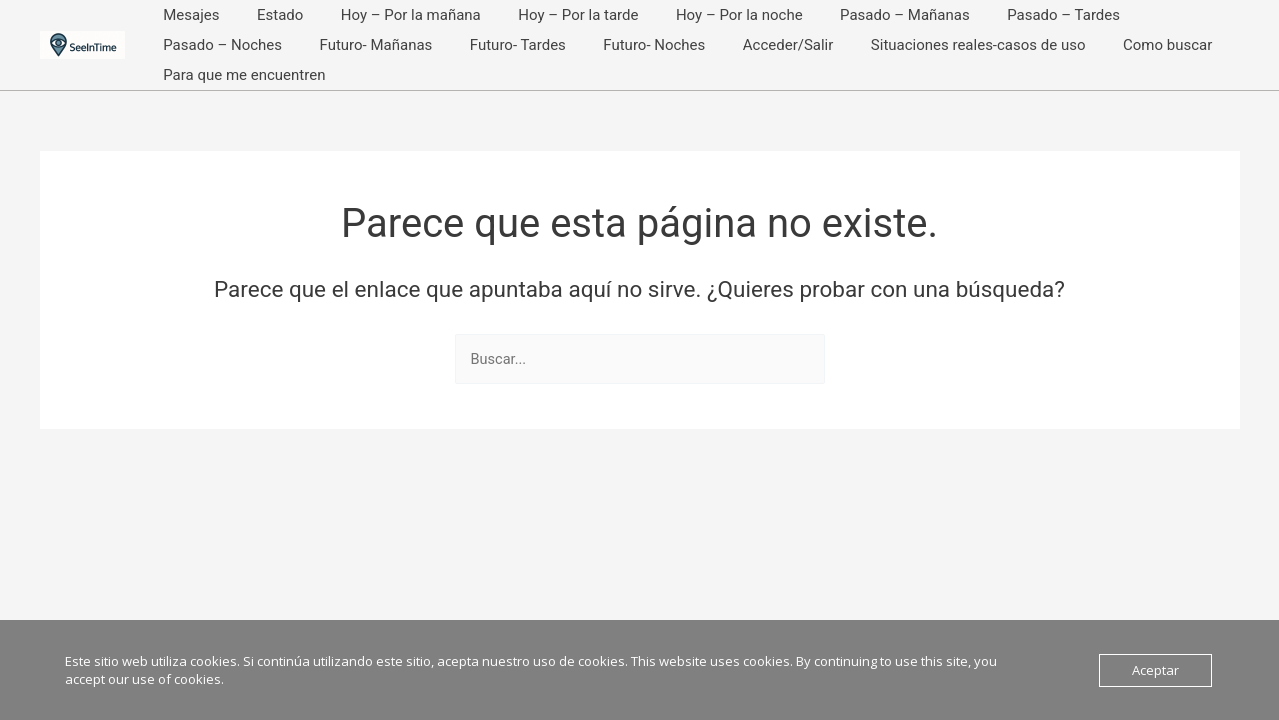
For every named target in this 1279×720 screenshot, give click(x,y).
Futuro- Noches (479, 45)
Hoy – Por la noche (705, 15)
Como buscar (970, 45)
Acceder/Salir (605, 45)
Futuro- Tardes (350, 45)
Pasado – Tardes (1015, 15)
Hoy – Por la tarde (552, 15)
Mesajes (188, 15)
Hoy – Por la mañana (392, 15)
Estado (269, 15)
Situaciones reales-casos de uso (788, 45)
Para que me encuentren (1126, 45)
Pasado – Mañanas (864, 15)
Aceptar (1155, 670)
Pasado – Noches (1160, 15)
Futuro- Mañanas (216, 45)
